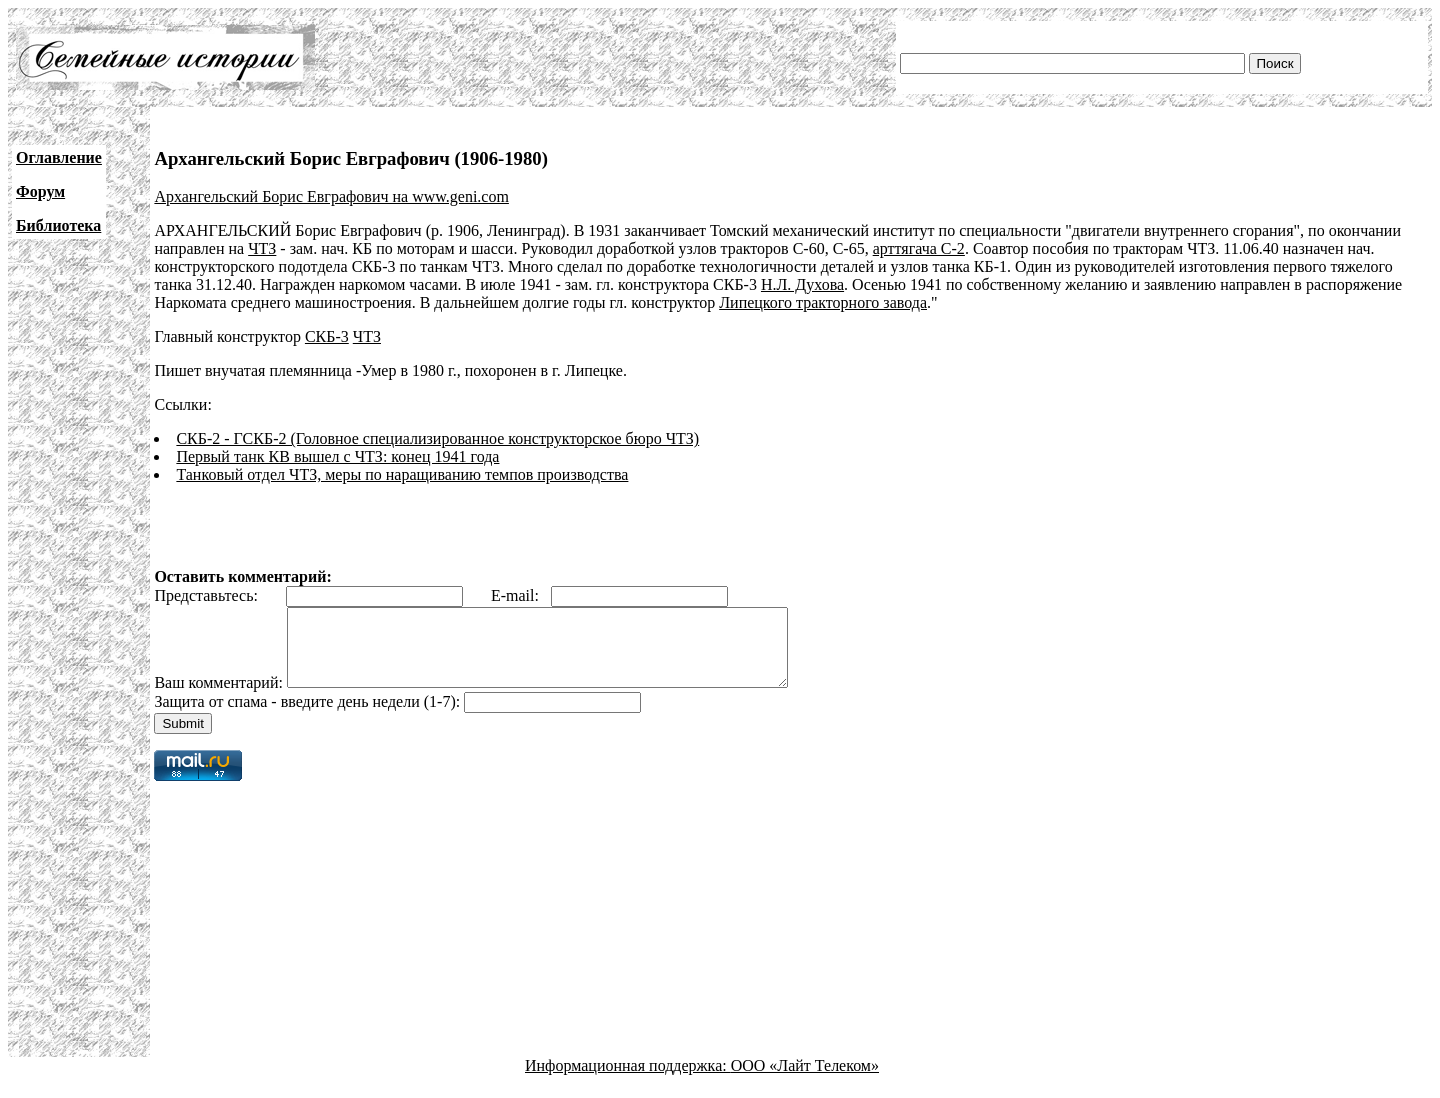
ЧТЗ (262, 248)
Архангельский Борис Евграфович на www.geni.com (331, 196)
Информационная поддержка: (628, 1080)
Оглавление (59, 157)
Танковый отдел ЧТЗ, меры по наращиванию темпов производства (402, 474)
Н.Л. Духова (802, 284)
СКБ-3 (327, 336)
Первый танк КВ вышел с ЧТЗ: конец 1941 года (337, 456)
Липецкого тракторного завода (823, 302)
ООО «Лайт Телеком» (805, 1080)
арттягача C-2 (919, 248)
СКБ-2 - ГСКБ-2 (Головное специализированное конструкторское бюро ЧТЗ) (437, 438)
